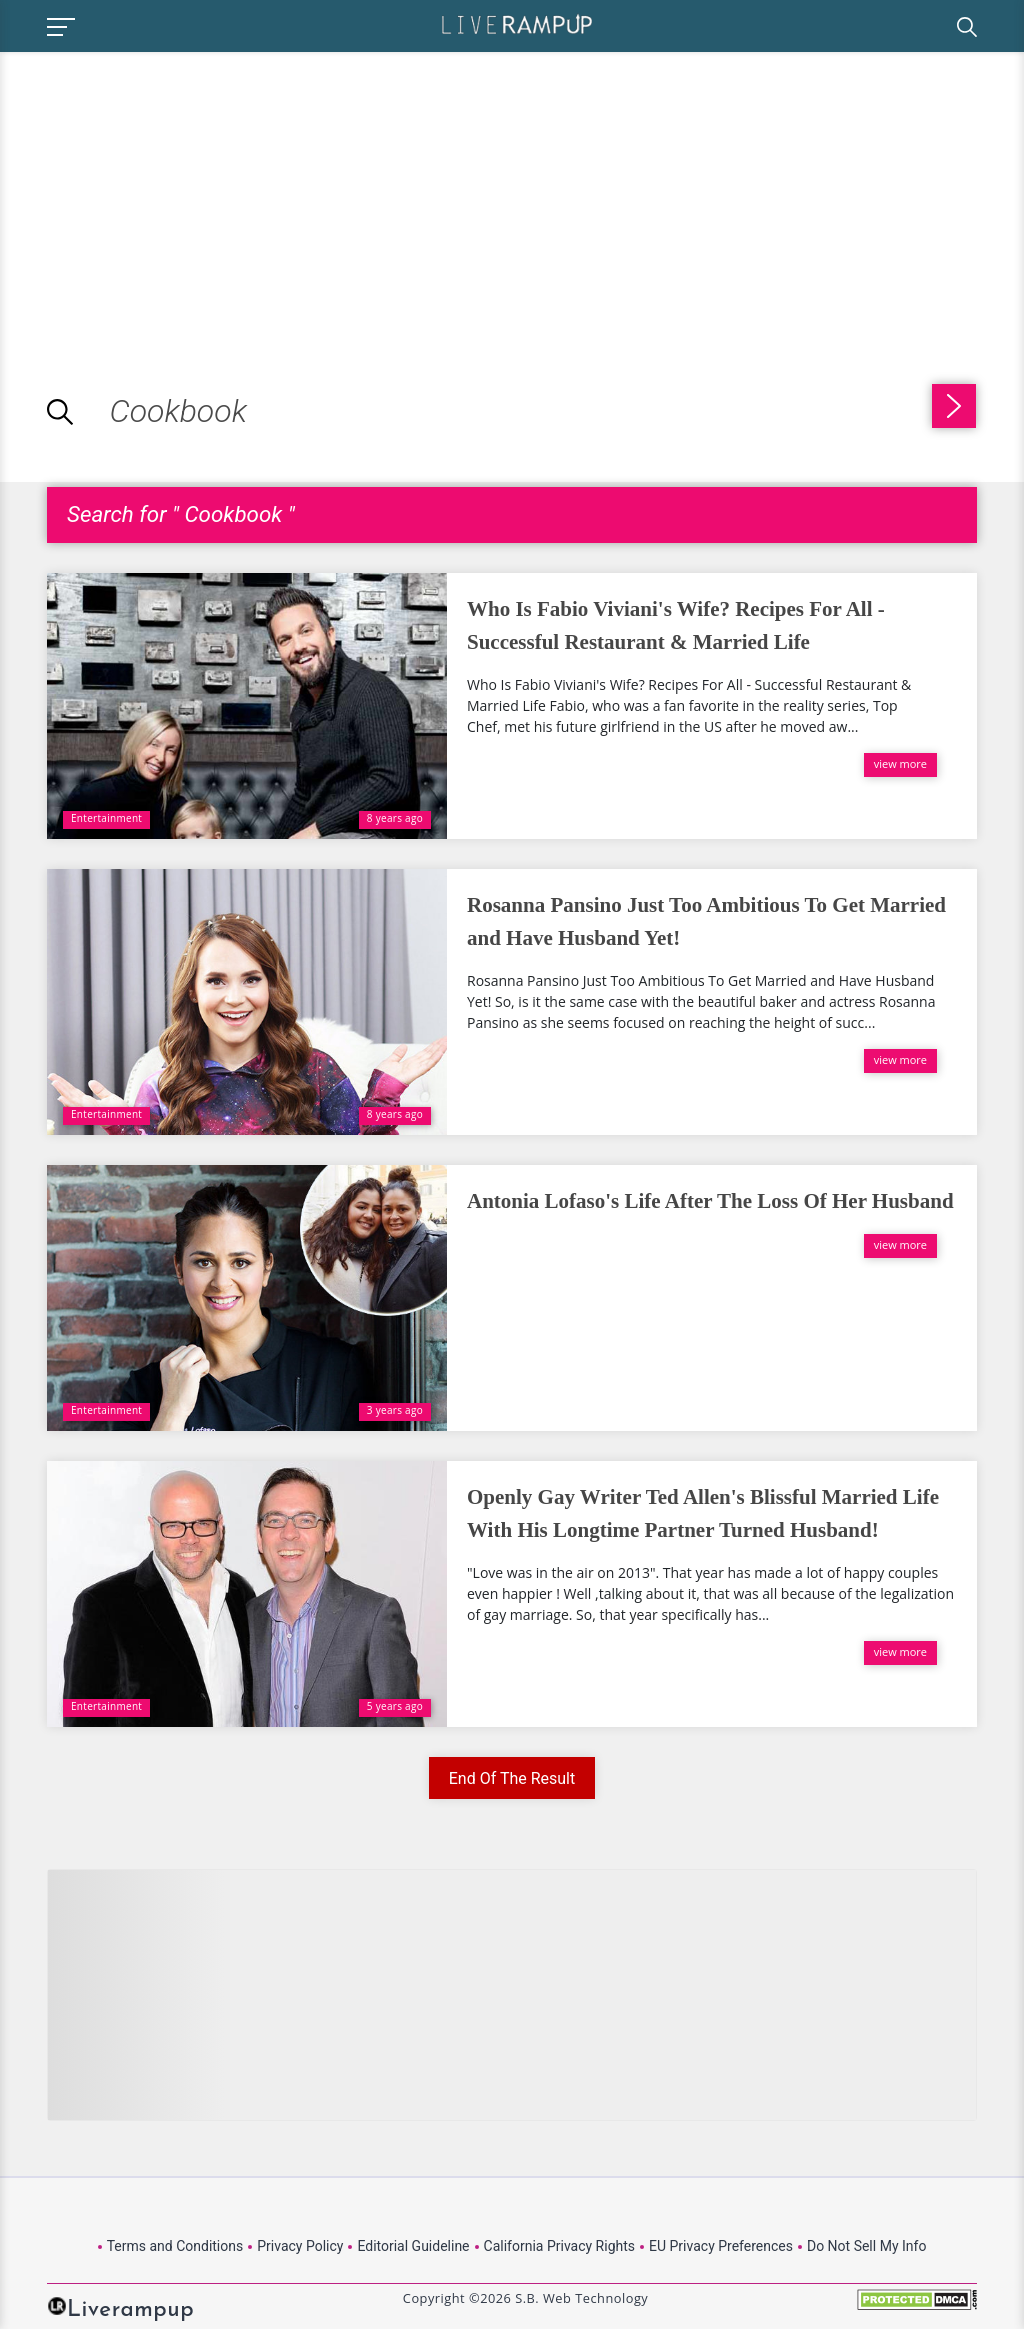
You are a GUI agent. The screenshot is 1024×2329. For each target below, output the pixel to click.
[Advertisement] (168, 192)
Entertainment (106, 818)
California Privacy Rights (559, 2246)
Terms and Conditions (175, 2246)
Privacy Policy (300, 2246)
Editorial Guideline (413, 2246)
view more (900, 763)
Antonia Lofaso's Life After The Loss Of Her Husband (710, 1201)
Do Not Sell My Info (866, 2246)
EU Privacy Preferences (721, 2246)
